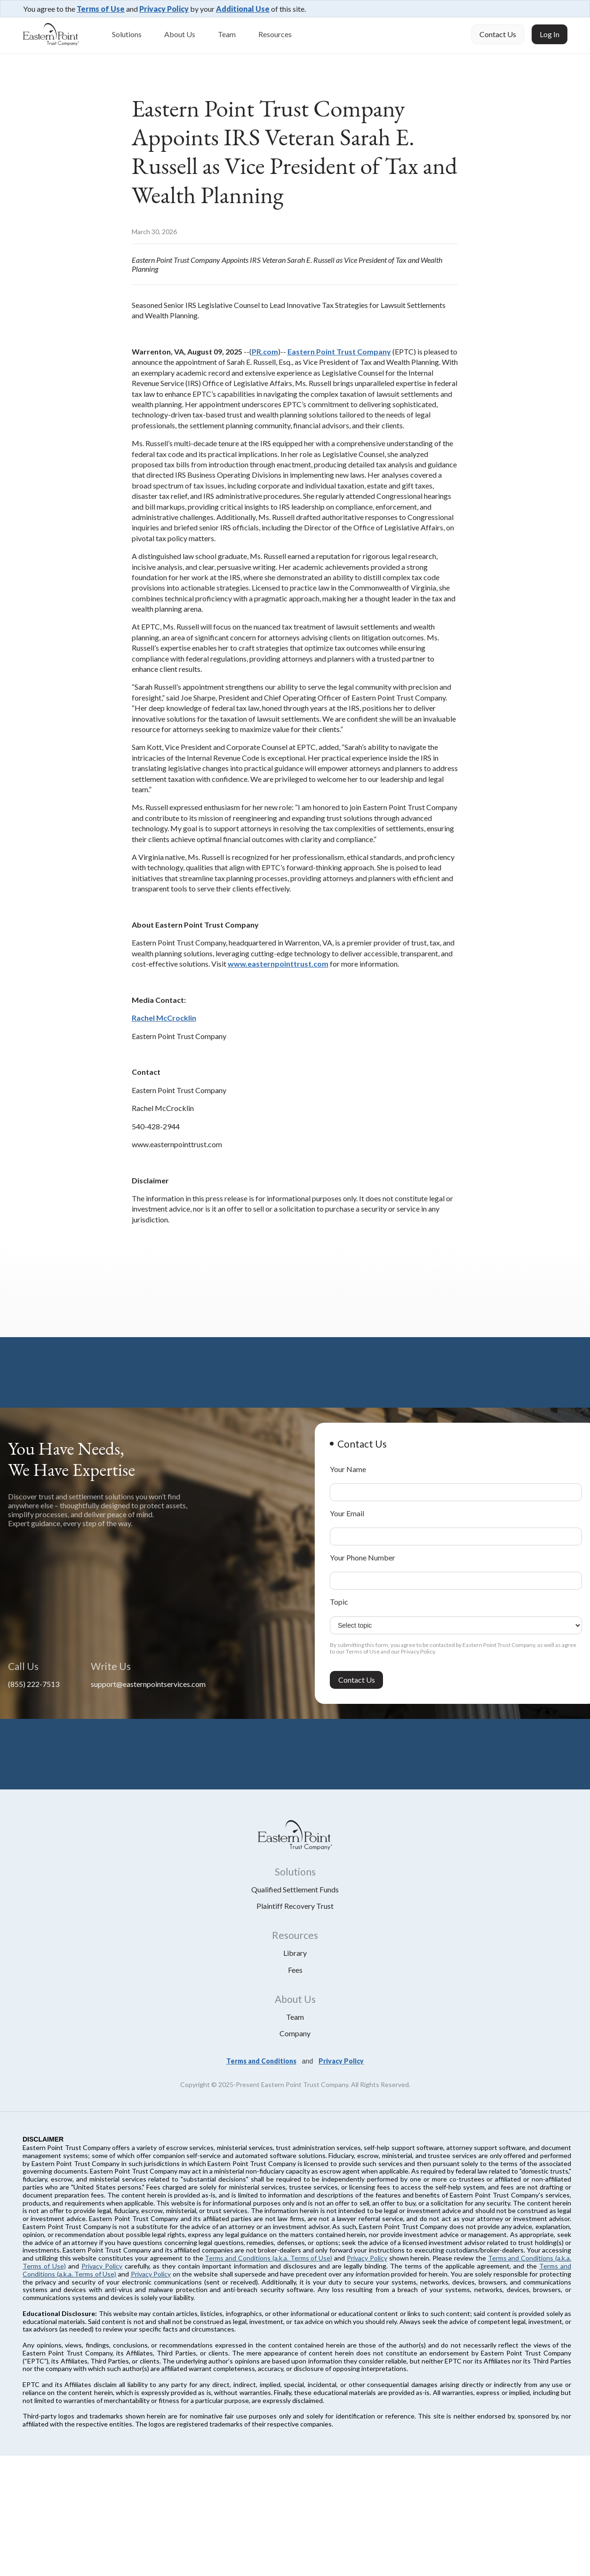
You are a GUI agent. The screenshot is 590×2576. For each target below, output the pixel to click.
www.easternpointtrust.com (278, 963)
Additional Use (243, 8)
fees (295, 1969)
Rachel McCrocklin (164, 1017)
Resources (275, 34)
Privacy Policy (164, 8)
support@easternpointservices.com (148, 1683)
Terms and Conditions (261, 2061)
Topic (339, 1601)
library (295, 1952)
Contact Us (497, 34)
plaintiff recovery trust (295, 1905)
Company (295, 2033)
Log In (549, 34)
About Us (179, 34)
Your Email (347, 1513)
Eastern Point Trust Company (339, 351)
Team (227, 34)
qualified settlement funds (295, 1889)
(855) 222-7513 (33, 1683)
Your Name (348, 1469)
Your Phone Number (362, 1557)
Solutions (127, 34)
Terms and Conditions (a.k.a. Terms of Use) (268, 2258)
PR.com (265, 351)
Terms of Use (101, 8)
